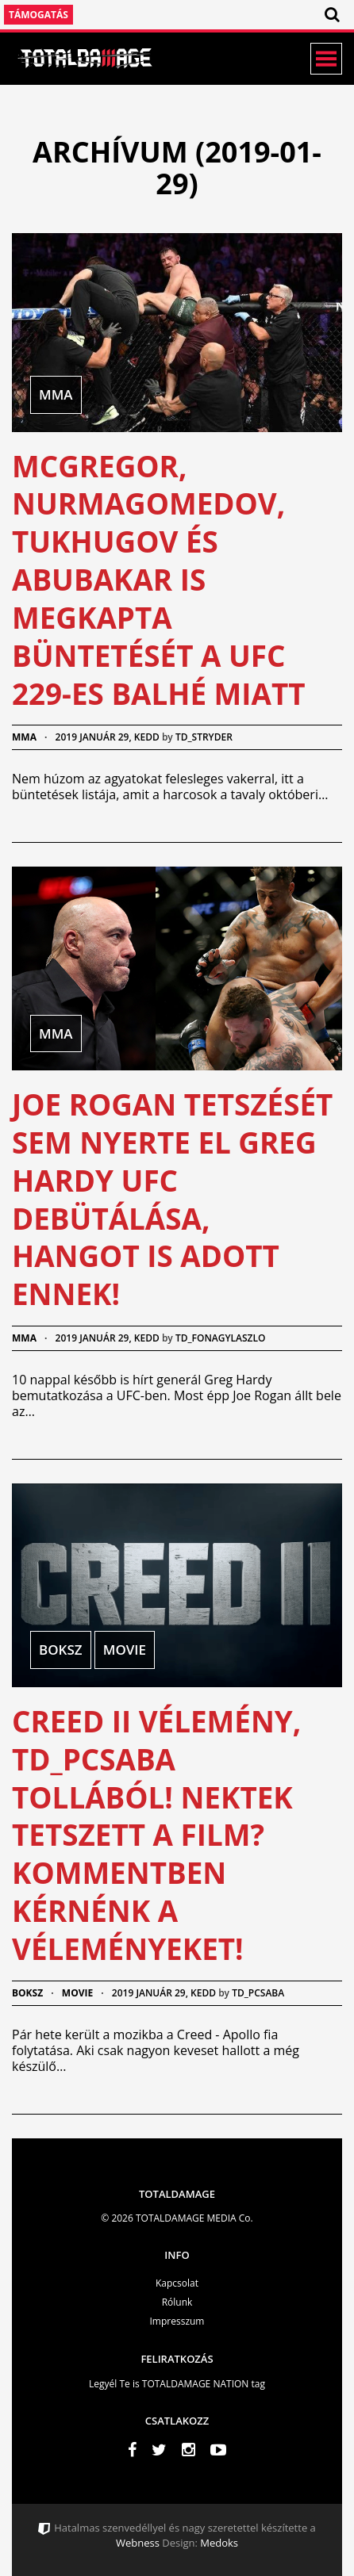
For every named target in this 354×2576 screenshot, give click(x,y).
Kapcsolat (177, 2283)
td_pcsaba (258, 1993)
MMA (24, 737)
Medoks (218, 2543)
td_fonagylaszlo (220, 1338)
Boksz (27, 1993)
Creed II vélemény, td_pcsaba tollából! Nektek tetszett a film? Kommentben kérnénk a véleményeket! (156, 1835)
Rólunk (177, 2302)
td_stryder (204, 737)
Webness (138, 2543)
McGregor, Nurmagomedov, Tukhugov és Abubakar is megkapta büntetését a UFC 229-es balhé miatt (159, 580)
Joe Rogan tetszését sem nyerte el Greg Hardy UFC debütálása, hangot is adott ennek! (172, 1199)
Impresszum (177, 2321)
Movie (77, 1993)
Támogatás (38, 14)
